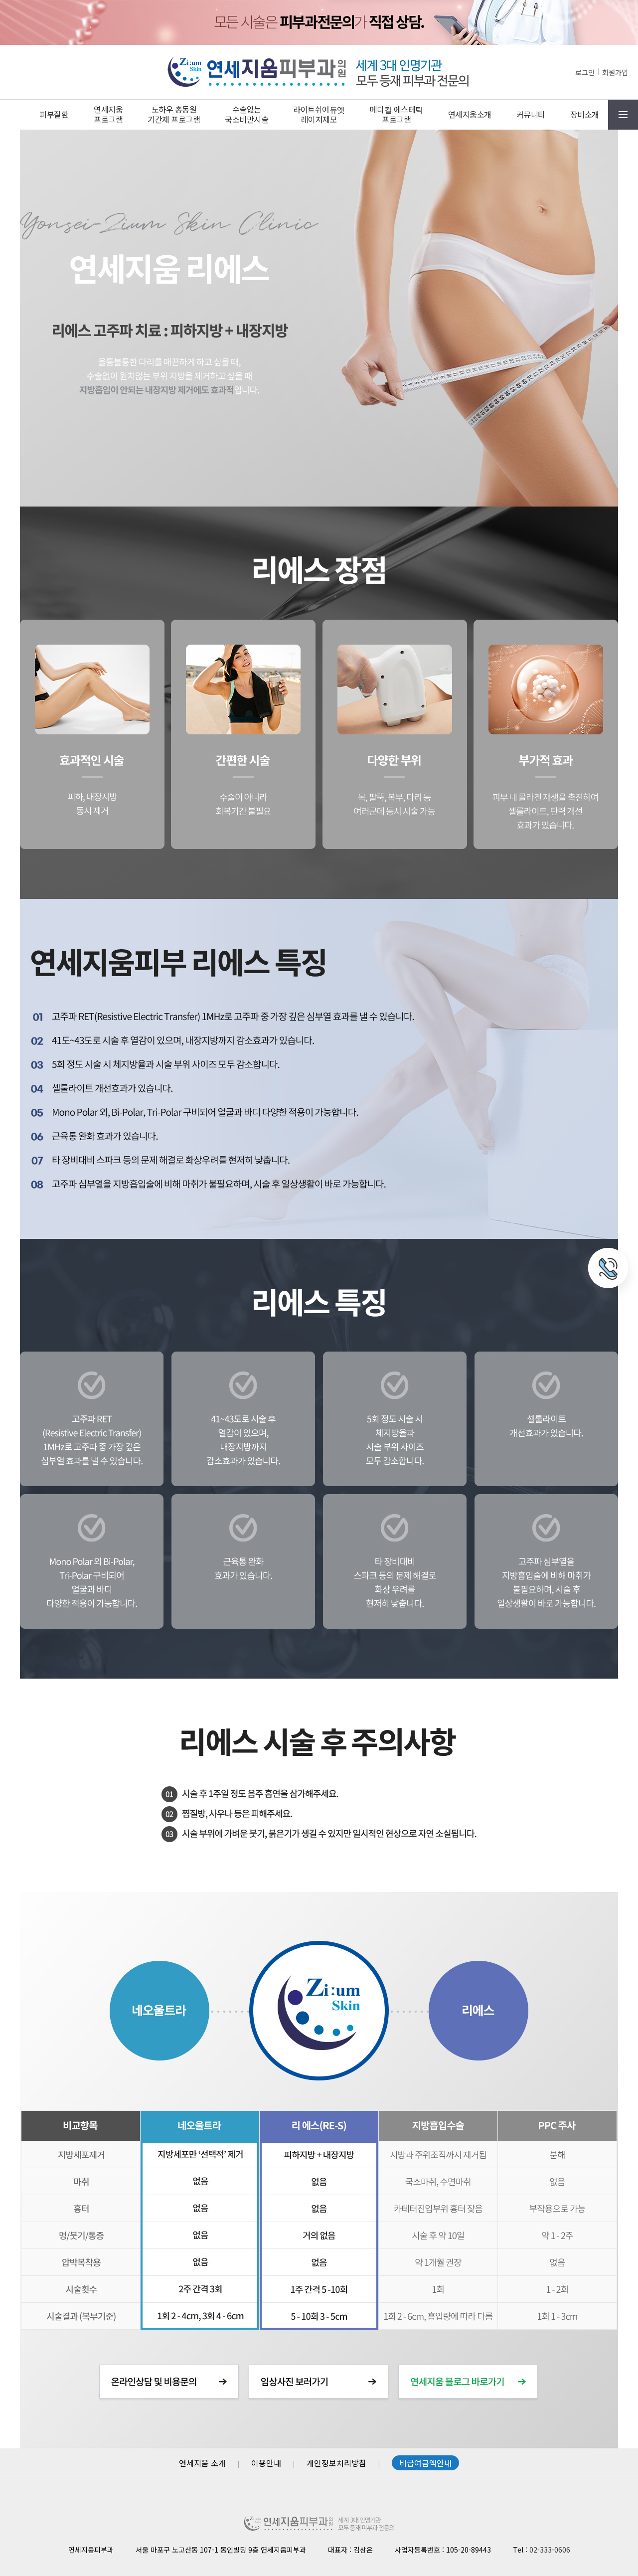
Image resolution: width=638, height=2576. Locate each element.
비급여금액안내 (425, 2463)
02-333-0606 (549, 2550)
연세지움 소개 (202, 2463)
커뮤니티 (530, 114)
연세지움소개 (469, 114)
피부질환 (53, 114)
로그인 (585, 72)
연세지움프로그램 (108, 114)
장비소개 (584, 114)
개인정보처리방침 (336, 2463)
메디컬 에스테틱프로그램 (396, 114)
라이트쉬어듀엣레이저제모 (319, 114)
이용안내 (266, 2463)
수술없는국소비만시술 (246, 114)
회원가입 (615, 72)
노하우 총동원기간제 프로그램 (174, 114)
